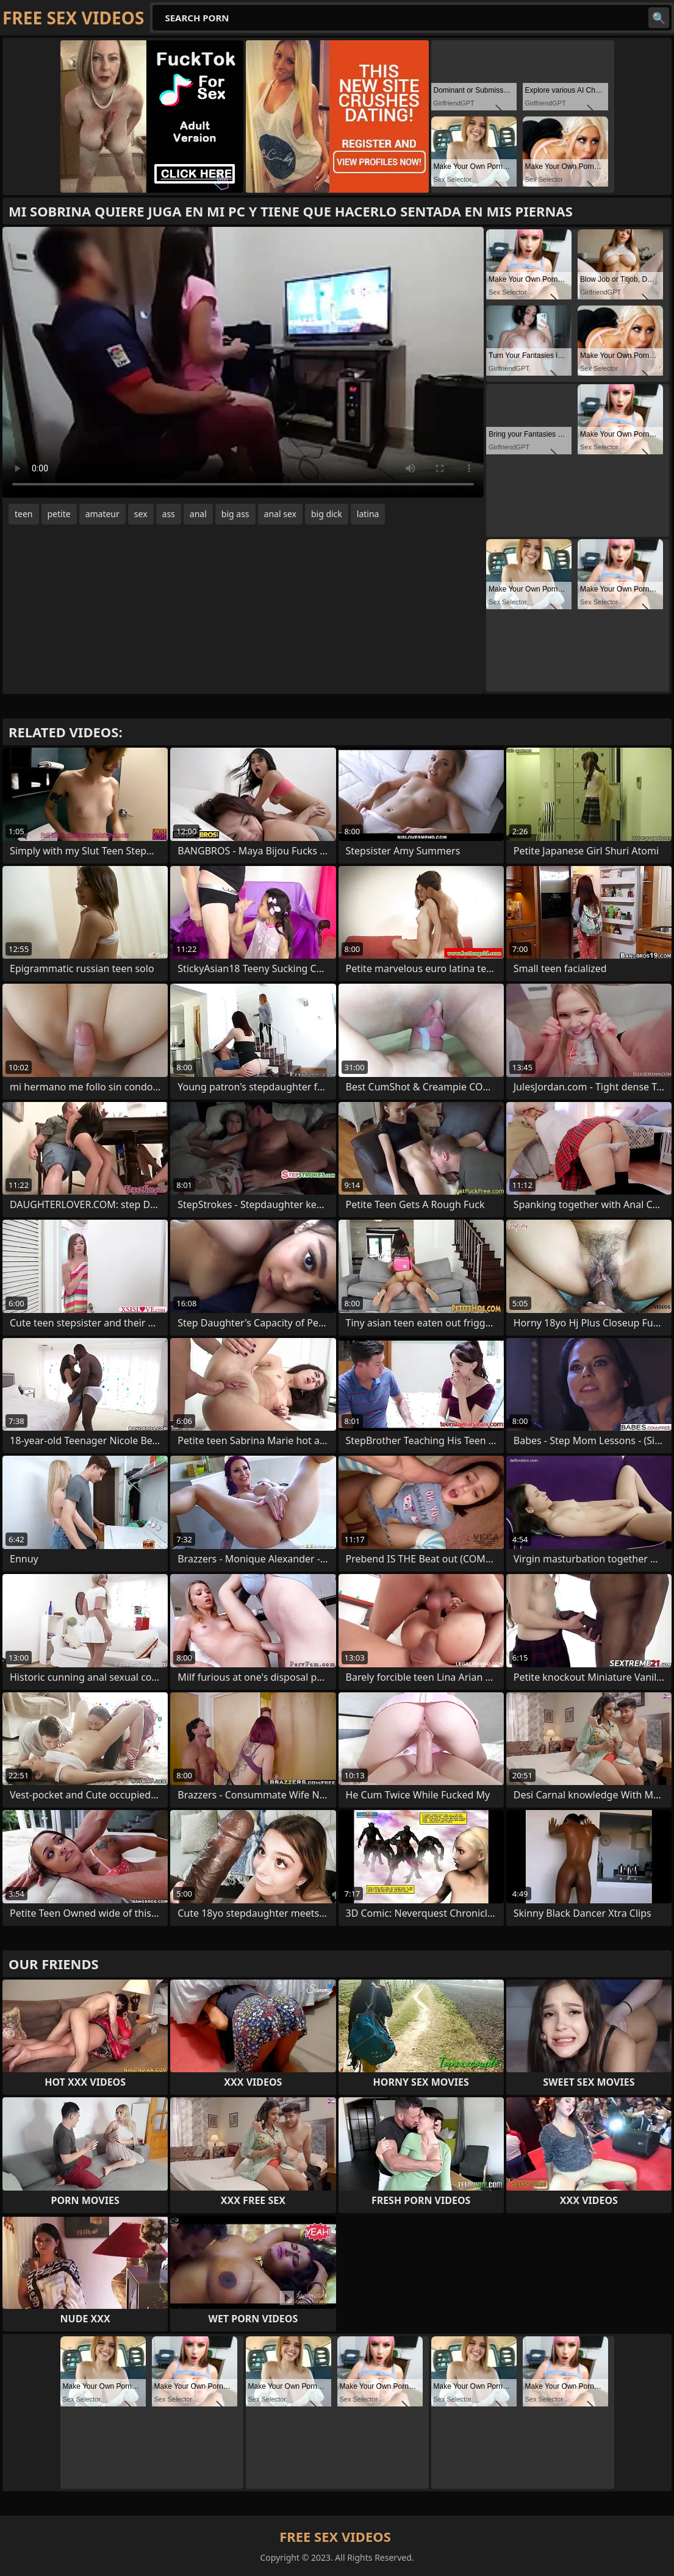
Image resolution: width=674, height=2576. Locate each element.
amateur (102, 514)
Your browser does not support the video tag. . (243, 362)
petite (59, 514)
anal (198, 514)
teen (24, 514)
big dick (326, 514)
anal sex (280, 514)
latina (368, 514)
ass (168, 514)
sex (141, 514)
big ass (235, 514)
